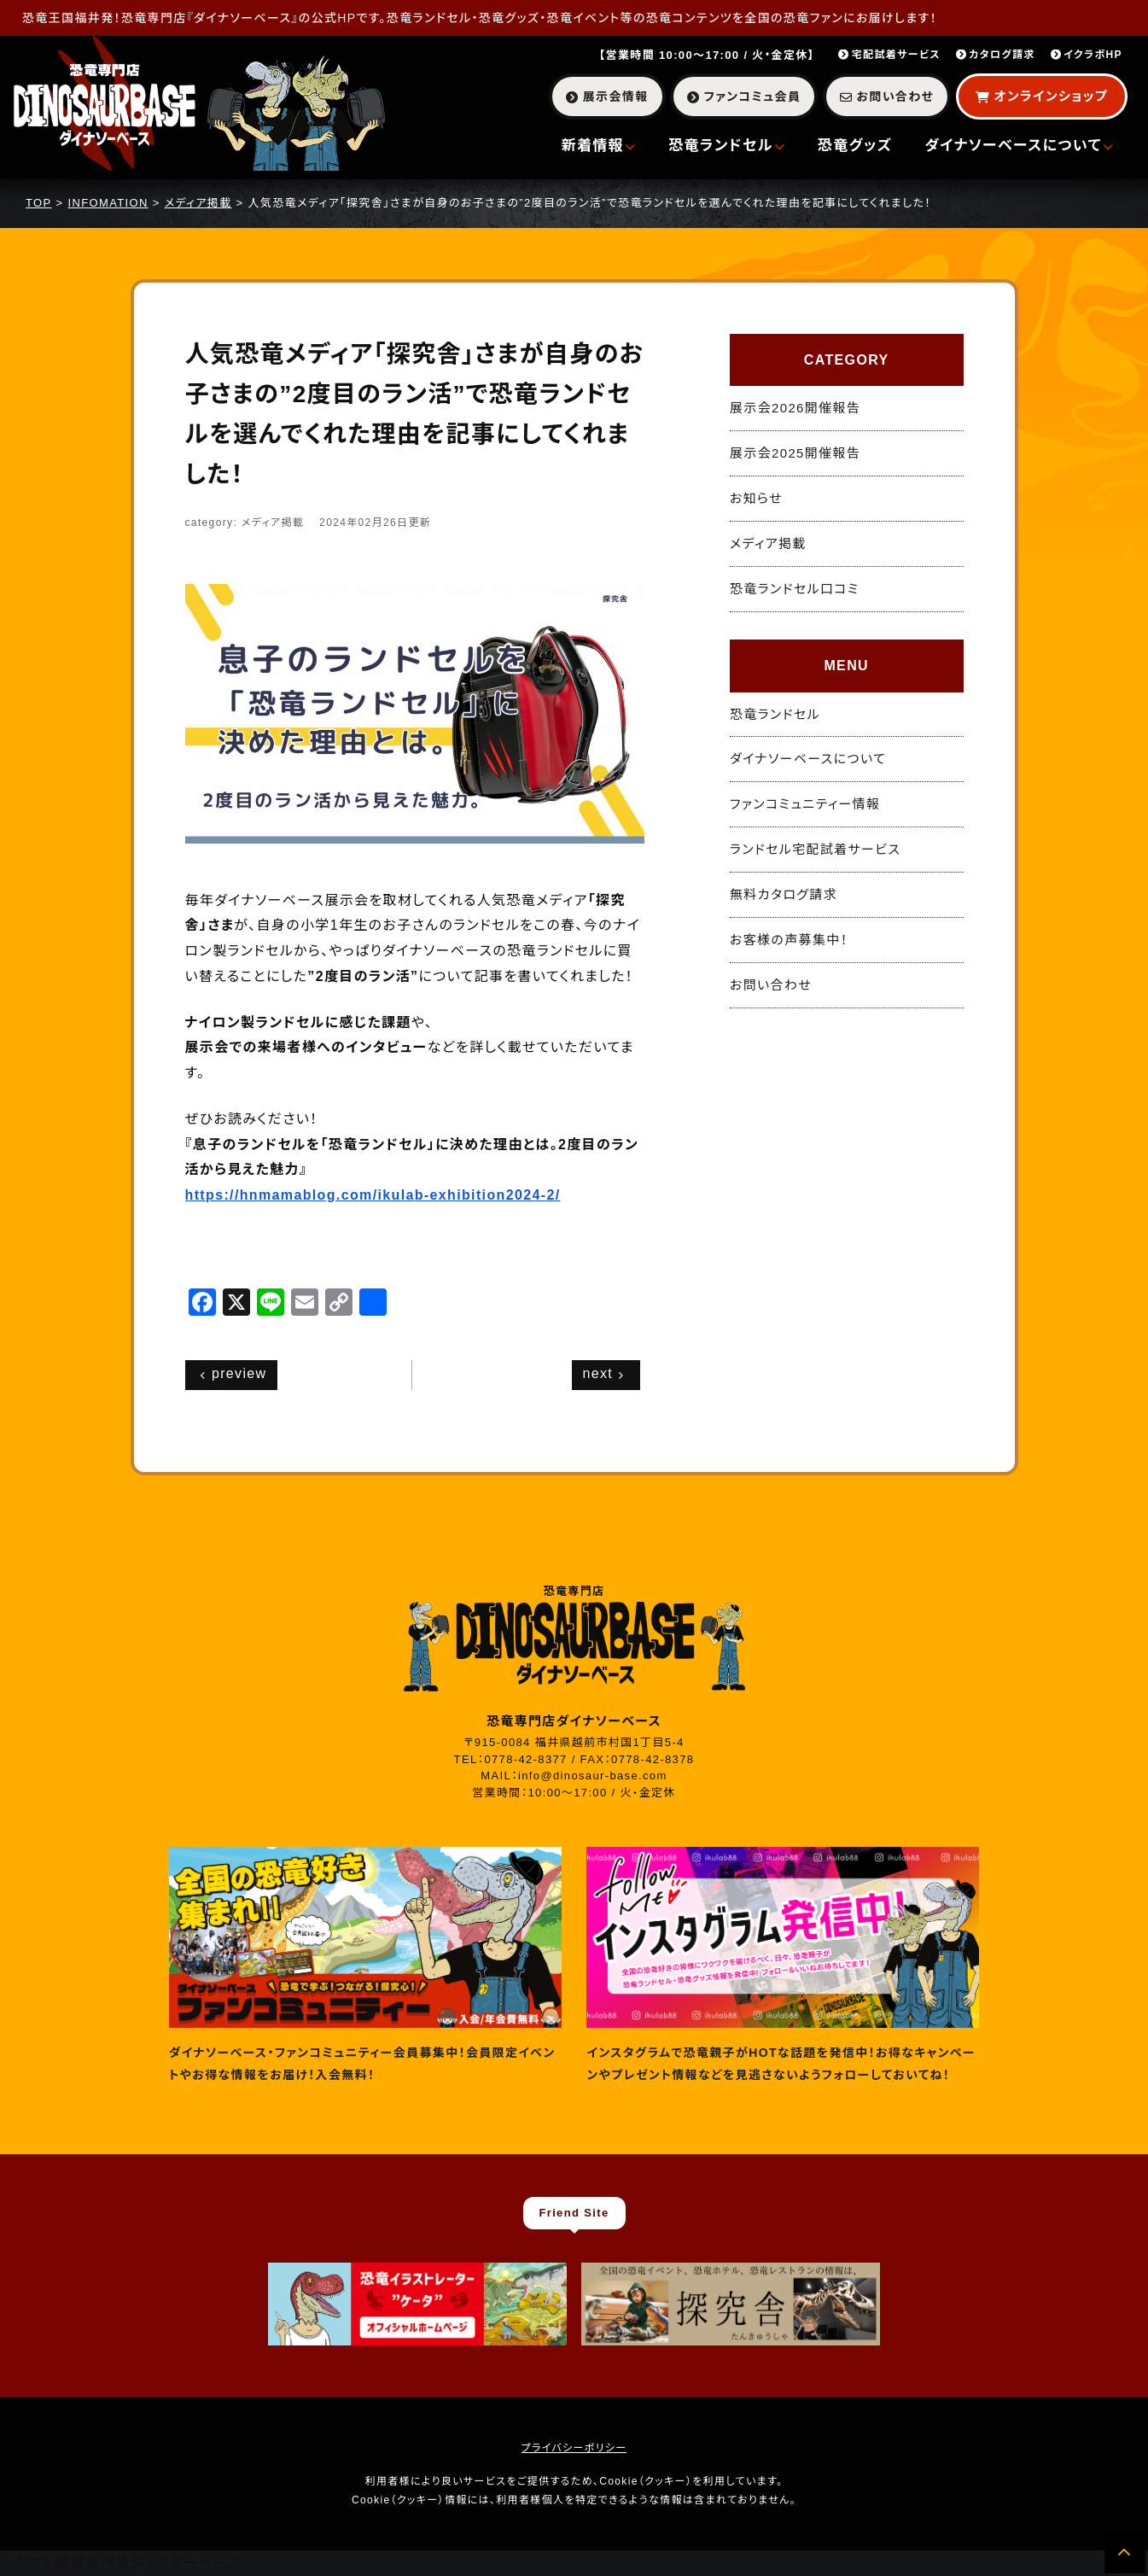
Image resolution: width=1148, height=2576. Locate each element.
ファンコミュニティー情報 (805, 804)
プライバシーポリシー (574, 2448)
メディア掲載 (768, 543)
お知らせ (756, 498)
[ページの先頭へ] (1124, 2552)
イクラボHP (1086, 55)
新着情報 (599, 145)
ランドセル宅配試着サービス (815, 849)
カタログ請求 (995, 55)
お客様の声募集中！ (789, 939)
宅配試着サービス (889, 55)
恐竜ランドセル (726, 145)
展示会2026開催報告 (795, 407)
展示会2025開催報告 (795, 453)
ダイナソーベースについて (1019, 145)
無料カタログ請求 (783, 894)
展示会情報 (607, 96)
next (603, 1373)
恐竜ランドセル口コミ (795, 588)
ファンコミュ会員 (744, 96)
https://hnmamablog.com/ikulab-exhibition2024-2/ (373, 1195)
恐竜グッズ (855, 145)
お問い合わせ (887, 96)
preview (234, 1373)
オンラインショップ (1042, 96)
